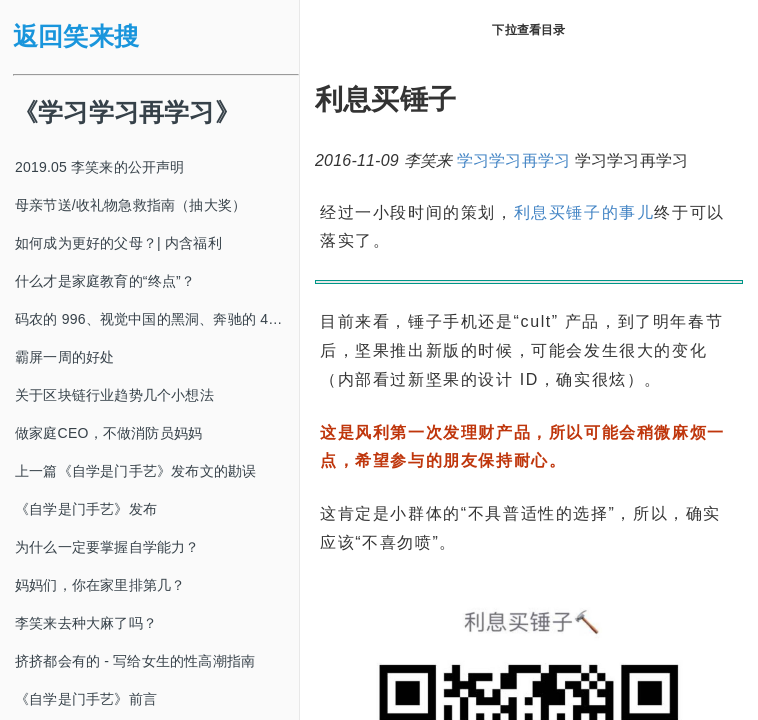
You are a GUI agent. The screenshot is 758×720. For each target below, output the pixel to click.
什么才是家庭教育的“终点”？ (105, 281)
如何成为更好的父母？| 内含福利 (118, 243)
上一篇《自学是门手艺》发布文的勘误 (135, 471)
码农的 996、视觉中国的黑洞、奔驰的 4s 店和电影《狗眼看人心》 (157, 319)
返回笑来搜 (76, 36)
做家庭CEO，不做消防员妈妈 (108, 433)
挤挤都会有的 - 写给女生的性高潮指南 (135, 661)
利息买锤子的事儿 (584, 212)
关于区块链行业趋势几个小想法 (114, 395)
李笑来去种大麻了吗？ (86, 623)
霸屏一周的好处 (64, 357)
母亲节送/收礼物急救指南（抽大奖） (130, 205)
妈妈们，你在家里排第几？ (100, 585)
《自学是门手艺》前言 (86, 699)
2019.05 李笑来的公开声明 (100, 167)
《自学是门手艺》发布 (86, 509)
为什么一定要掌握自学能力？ (107, 547)
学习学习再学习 (513, 160)
